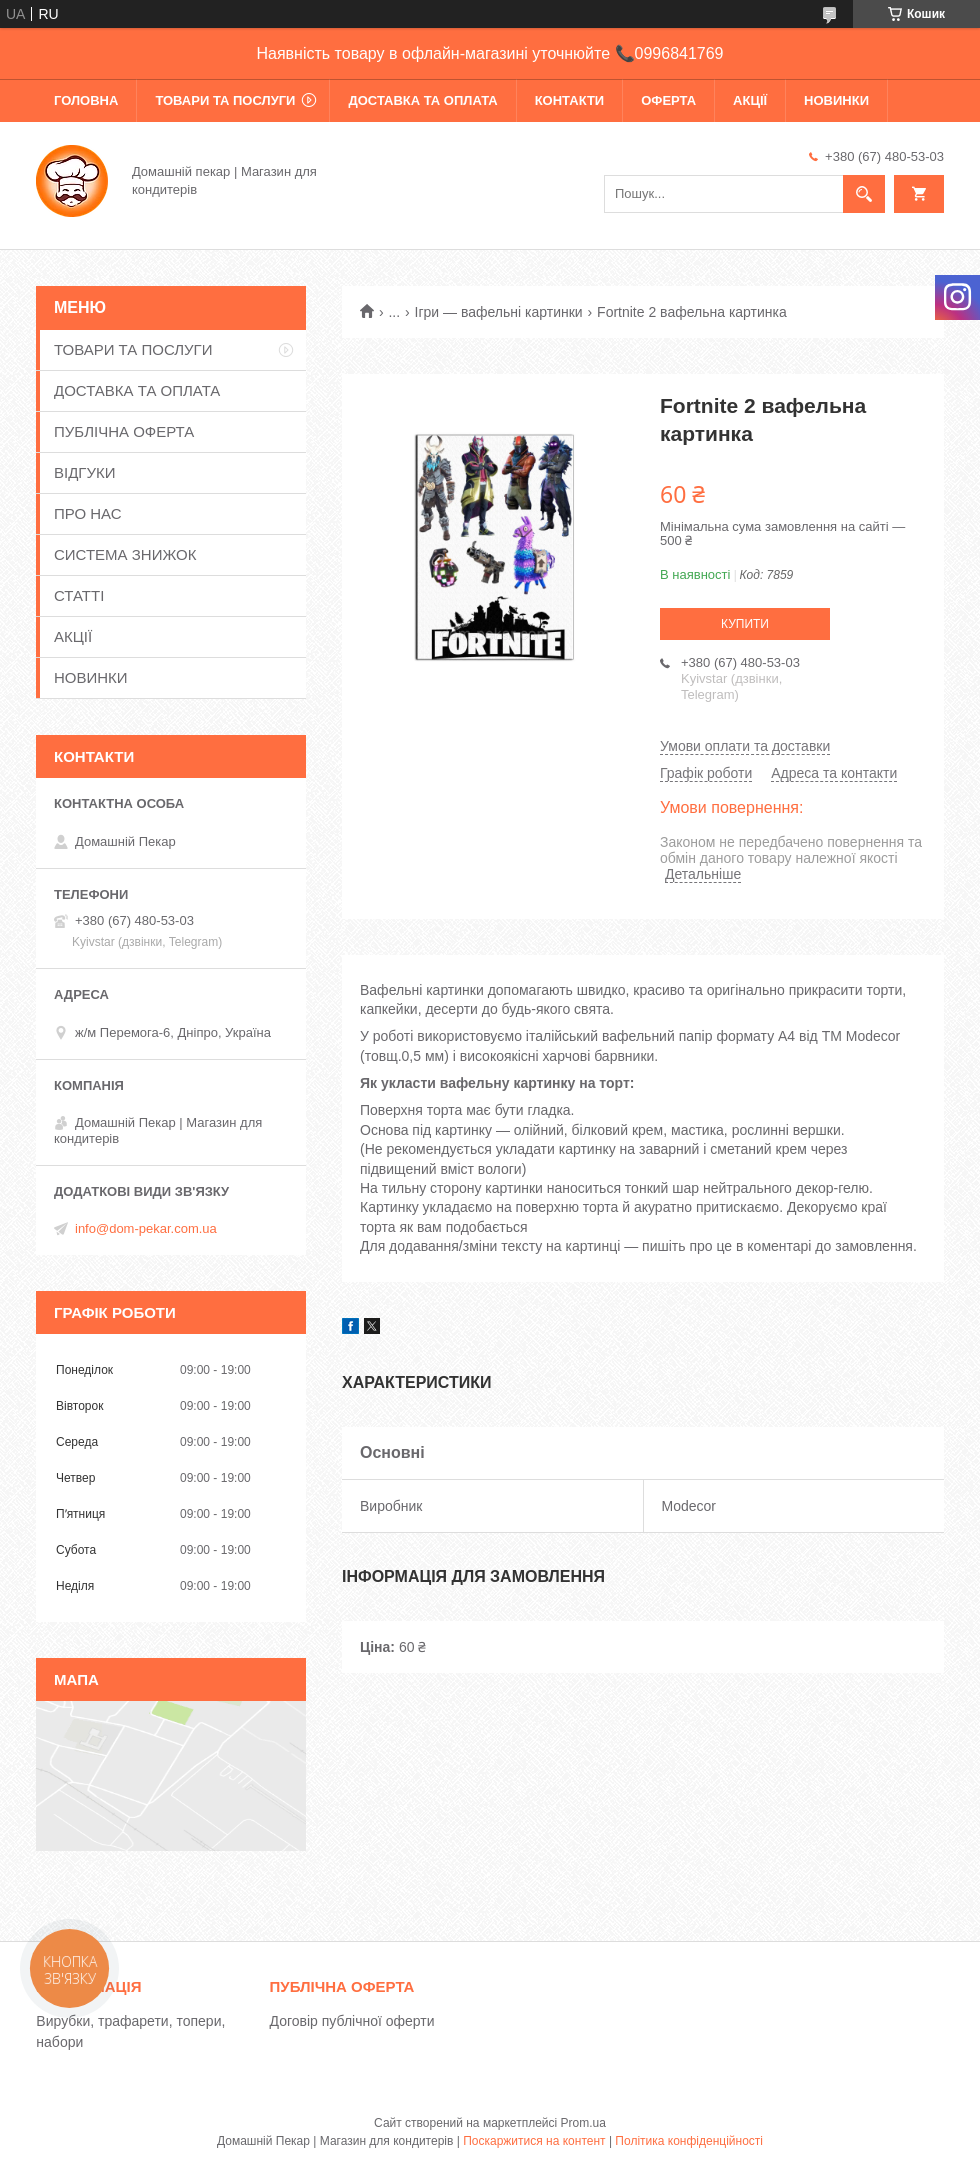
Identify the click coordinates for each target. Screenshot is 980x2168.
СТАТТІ (79, 595)
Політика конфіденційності (689, 2141)
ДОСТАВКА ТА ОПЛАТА (422, 100)
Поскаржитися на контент (534, 2141)
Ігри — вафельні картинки (499, 312)
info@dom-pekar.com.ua (146, 1228)
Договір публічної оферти (352, 2021)
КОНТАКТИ (570, 100)
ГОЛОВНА (86, 100)
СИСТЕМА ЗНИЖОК (125, 554)
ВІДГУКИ (85, 472)
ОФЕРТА (668, 100)
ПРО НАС (88, 513)
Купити (745, 624)
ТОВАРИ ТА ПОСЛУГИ (225, 100)
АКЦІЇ (750, 100)
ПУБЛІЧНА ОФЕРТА (124, 431)
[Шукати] (864, 194)
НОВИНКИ (836, 100)
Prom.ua (583, 2123)
